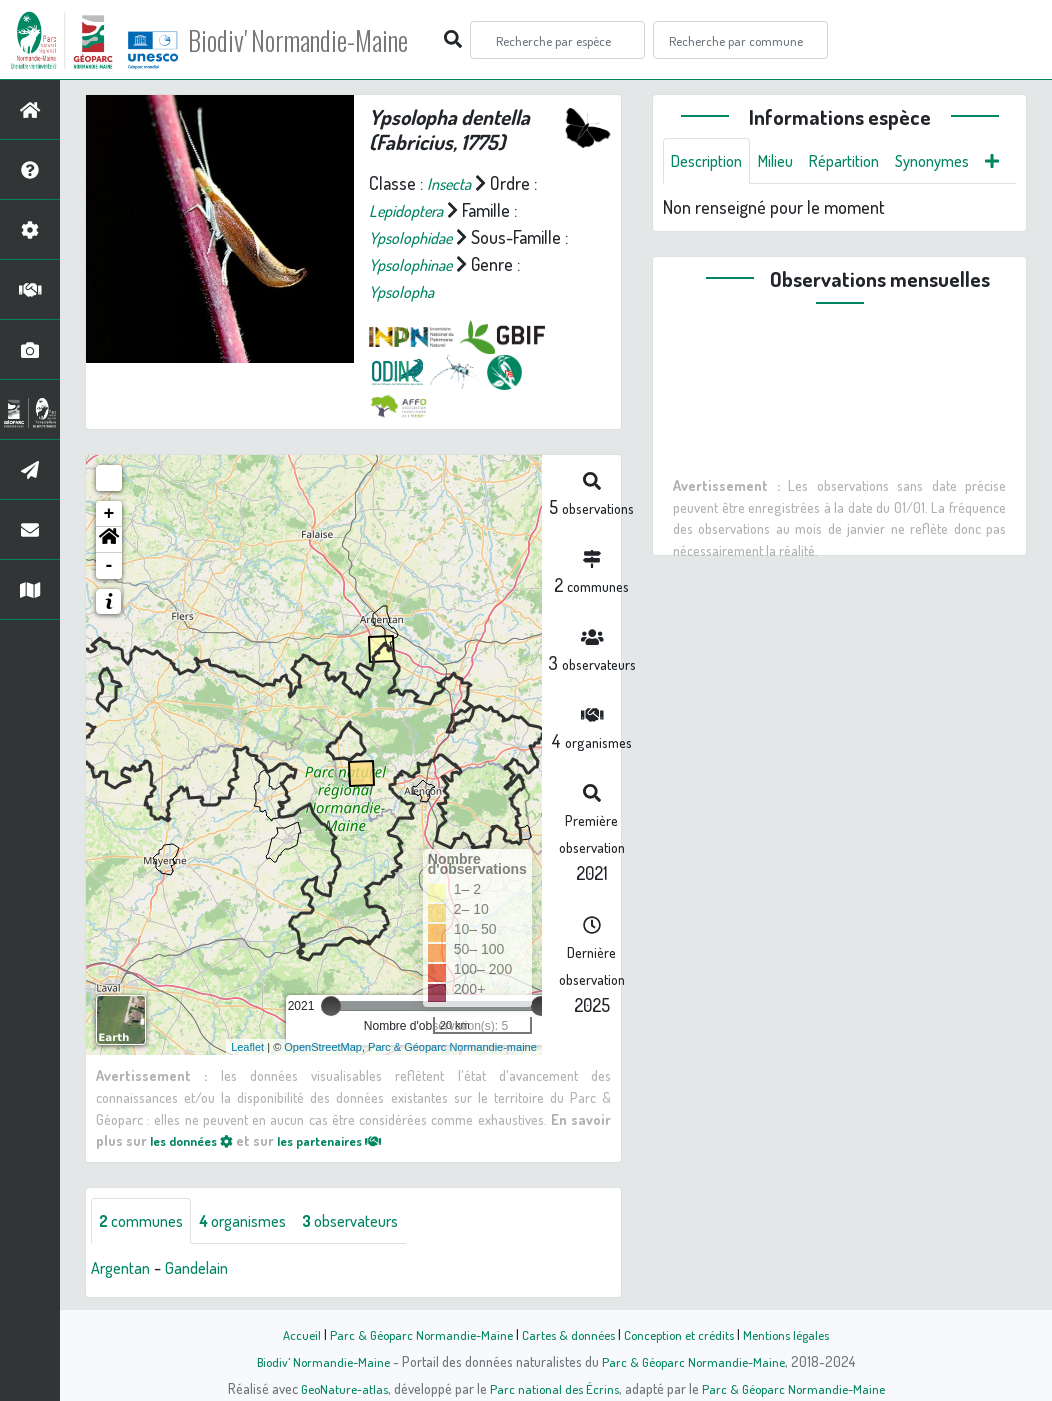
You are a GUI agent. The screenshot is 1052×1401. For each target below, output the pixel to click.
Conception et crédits (683, 1334)
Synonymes (958, 162)
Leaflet (247, 1046)
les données (197, 1140)
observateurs (376, 1221)
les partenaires (348, 1140)
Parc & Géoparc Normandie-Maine (412, 1334)
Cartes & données (566, 1334)
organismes (257, 1221)
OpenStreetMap (323, 1046)
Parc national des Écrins (553, 1388)
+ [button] (109, 514)
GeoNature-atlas (337, 1388)
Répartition (862, 162)
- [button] (109, 566)
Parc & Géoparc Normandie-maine (452, 1046)
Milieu (787, 162)
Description (711, 162)
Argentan (124, 1269)
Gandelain (206, 1269)
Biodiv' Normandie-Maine (328, 40)
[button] (109, 540)
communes (146, 1221)
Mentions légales (798, 1334)
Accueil (287, 1334)
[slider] (331, 1006)
